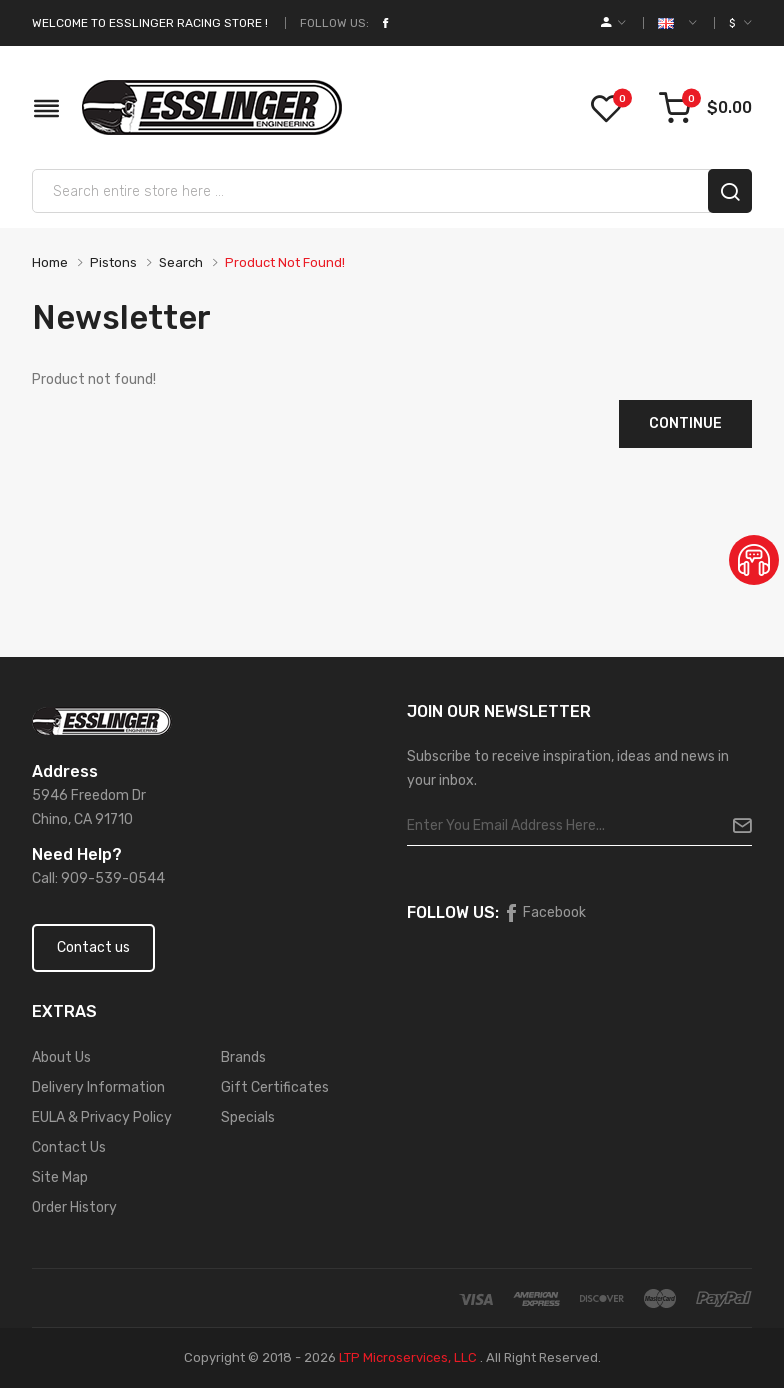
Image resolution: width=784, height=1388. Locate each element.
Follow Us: (334, 23)
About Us (61, 1057)
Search (181, 262)
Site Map (60, 1177)
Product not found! (285, 262)
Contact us (93, 947)
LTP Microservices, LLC (408, 1357)
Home (50, 262)
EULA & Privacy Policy (102, 1117)
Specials (248, 1117)
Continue (685, 423)
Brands (243, 1057)
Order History (74, 1207)
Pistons (113, 262)
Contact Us (69, 1147)
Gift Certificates (275, 1087)
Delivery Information (98, 1087)
